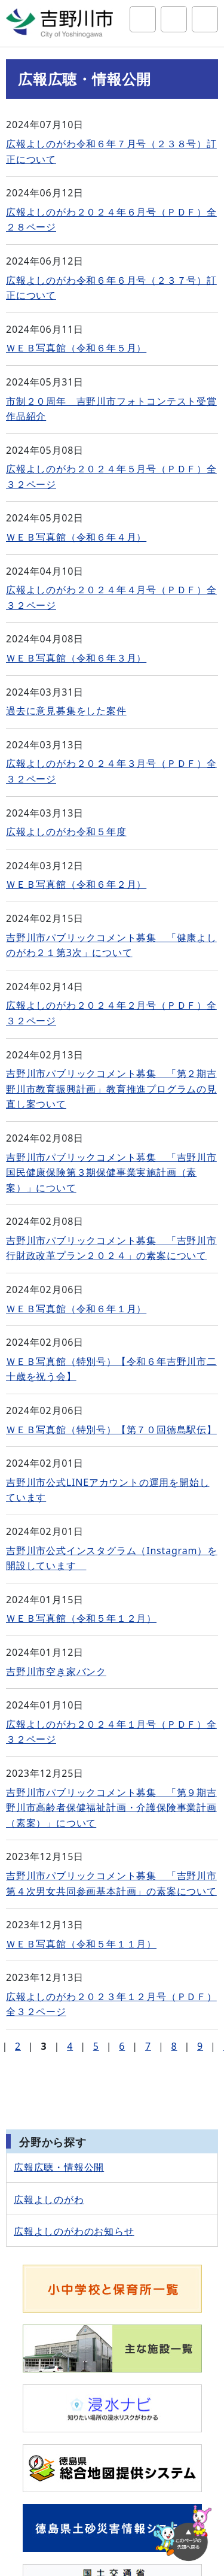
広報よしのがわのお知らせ (74, 2231)
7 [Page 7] (148, 2046)
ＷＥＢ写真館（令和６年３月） (76, 658)
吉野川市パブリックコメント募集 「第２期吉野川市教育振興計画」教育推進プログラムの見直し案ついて (111, 1088)
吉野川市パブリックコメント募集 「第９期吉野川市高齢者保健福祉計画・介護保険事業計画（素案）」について (111, 1807)
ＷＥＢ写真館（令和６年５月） (76, 347)
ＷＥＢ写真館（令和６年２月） (76, 884)
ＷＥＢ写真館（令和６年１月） (76, 1308)
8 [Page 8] (174, 2046)
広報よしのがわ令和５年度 (66, 831)
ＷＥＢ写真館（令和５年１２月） (81, 1618)
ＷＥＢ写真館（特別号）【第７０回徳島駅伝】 (111, 1429)
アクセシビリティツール (174, 19)
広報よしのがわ (49, 2199)
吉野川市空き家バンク (56, 1671)
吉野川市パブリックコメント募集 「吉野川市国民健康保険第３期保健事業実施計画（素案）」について (111, 1172)
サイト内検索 (143, 19)
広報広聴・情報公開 (59, 2167)
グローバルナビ (205, 19)
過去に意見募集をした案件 (66, 710)
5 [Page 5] (96, 2046)
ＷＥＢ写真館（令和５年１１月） (81, 1943)
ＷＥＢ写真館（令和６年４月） (76, 537)
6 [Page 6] (122, 2046)
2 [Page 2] (18, 2046)
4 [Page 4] (70, 2046)
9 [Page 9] (200, 2046)
